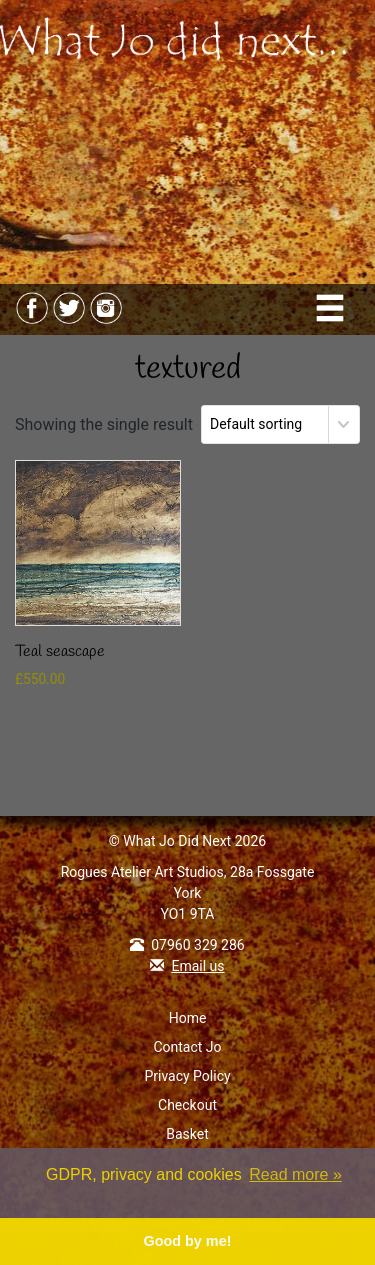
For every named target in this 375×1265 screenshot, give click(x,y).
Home (188, 1018)
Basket (187, 1134)
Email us (197, 966)
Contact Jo (187, 1047)
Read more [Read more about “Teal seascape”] (61, 708)
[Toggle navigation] (331, 309)
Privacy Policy (187, 1076)
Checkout (187, 1105)
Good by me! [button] (188, 1241)
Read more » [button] (295, 1174)
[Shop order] (280, 424)
